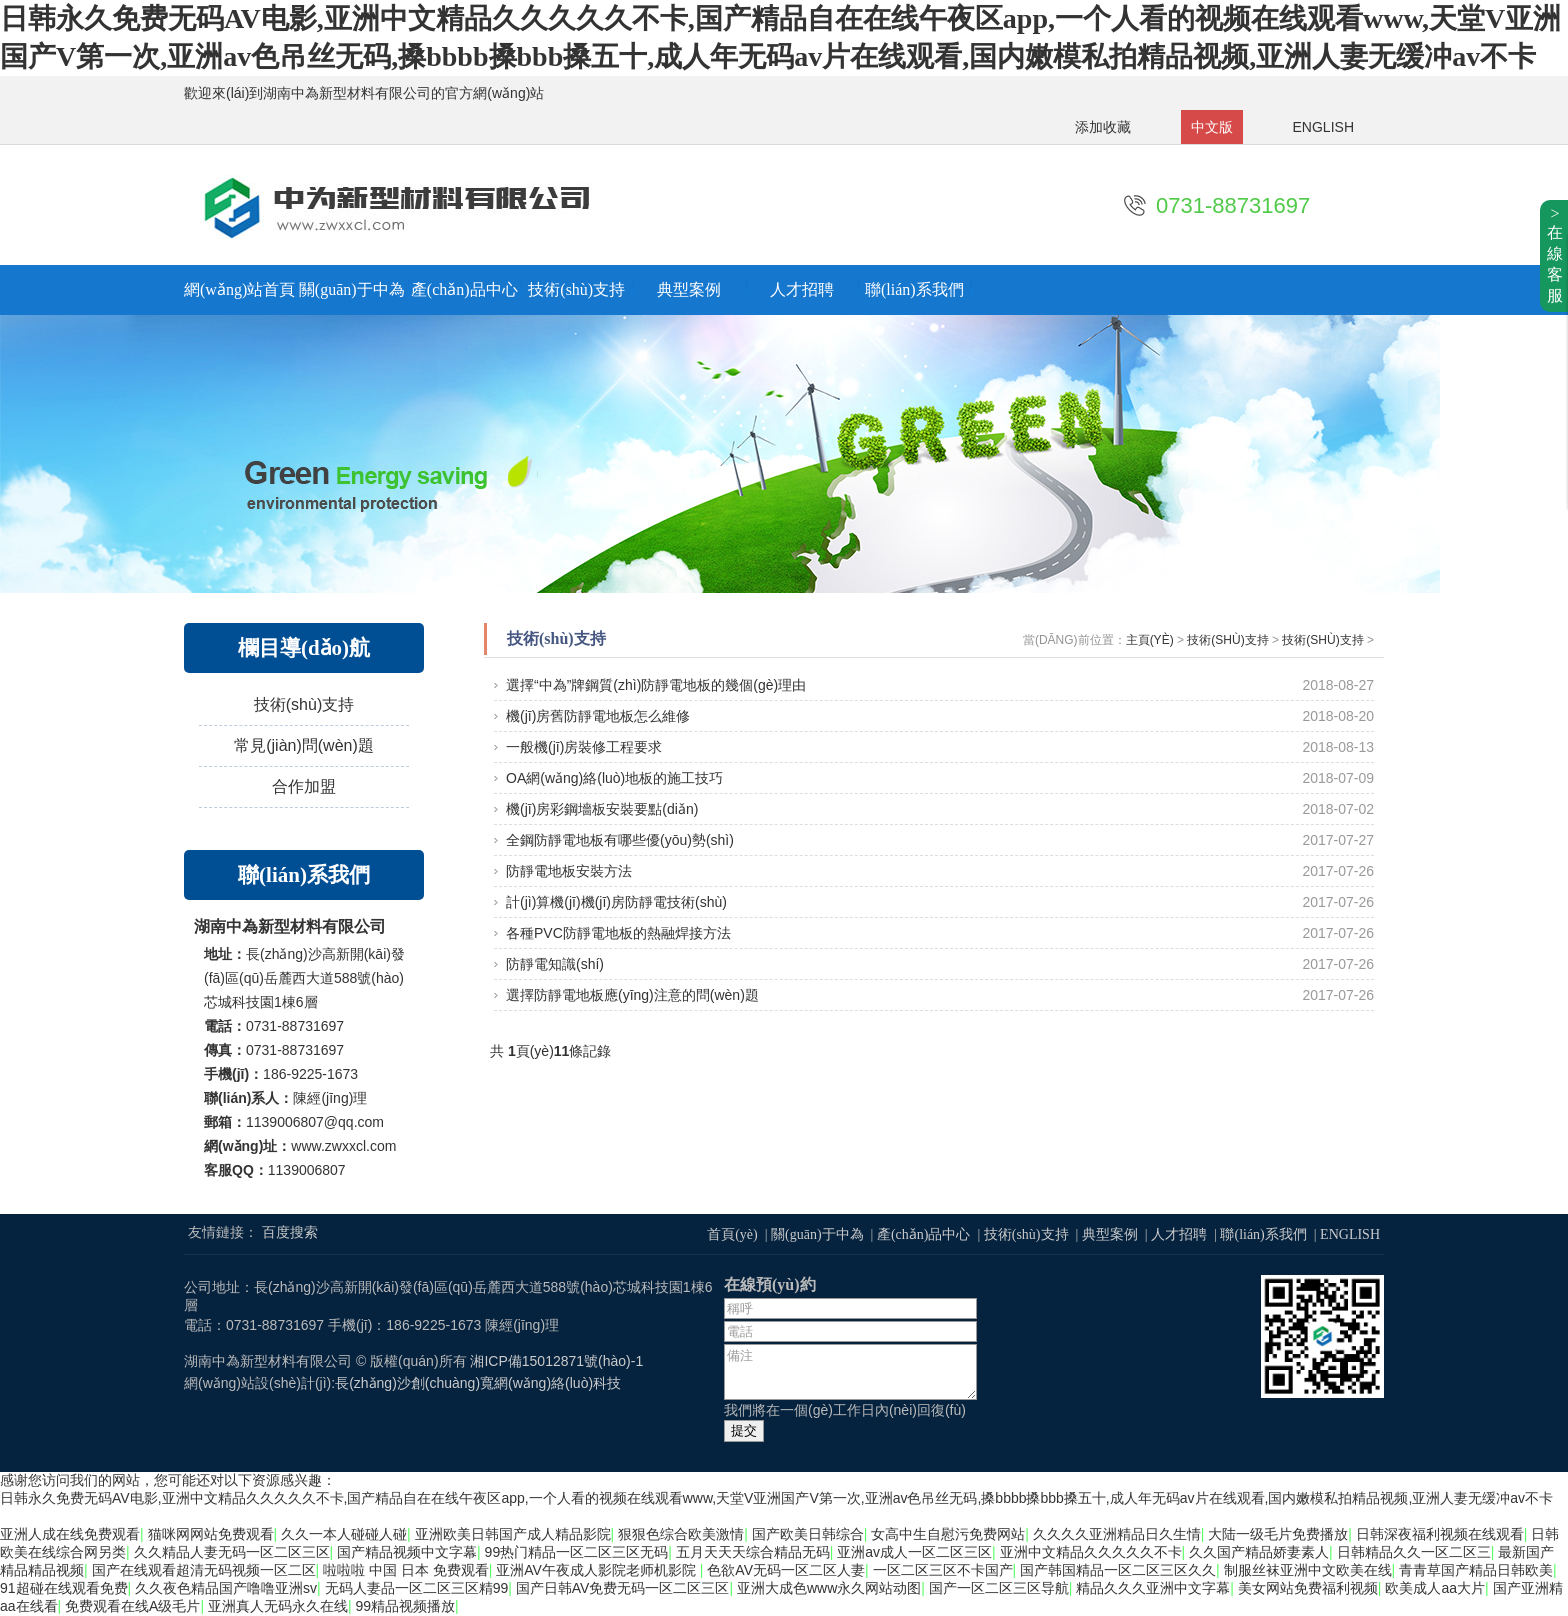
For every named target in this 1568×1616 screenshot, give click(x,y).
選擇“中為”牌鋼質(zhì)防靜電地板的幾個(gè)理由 (656, 685)
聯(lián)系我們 (914, 289)
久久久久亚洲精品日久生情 (1117, 1534)
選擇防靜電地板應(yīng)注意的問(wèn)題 (632, 995)
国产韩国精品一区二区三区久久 (1118, 1570)
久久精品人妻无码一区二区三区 (232, 1552)
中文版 (1212, 127)
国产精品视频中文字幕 (407, 1552)
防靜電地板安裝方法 (569, 871)
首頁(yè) (732, 1234)
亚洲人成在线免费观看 (70, 1534)
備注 (850, 1372)
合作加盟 (304, 786)
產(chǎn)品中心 (464, 289)
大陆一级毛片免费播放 (1278, 1534)
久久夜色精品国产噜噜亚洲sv (226, 1588)
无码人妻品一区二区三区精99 (417, 1588)
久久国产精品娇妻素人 (1259, 1552)
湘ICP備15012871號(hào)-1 (556, 1361)
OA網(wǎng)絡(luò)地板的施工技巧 (614, 778)
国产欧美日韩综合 (808, 1534)
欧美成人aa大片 (1435, 1588)
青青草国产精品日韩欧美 (1476, 1570)
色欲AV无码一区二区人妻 (786, 1570)
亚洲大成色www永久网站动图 (829, 1588)
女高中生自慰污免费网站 (948, 1534)
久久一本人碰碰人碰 (344, 1534)
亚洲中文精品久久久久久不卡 (1091, 1552)
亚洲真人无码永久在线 (278, 1606)
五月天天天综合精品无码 (753, 1552)
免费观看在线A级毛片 (132, 1606)
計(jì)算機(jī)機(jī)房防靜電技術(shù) (616, 902)
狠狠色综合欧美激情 (681, 1534)
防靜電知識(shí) (555, 964)
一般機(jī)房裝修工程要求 (584, 747)
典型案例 (689, 289)
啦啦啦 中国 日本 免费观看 (406, 1570)
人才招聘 (802, 289)
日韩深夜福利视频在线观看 (1440, 1534)
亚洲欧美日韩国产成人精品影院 (513, 1534)
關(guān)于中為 (352, 289)
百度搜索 (290, 1232)
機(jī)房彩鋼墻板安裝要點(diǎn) (602, 809)
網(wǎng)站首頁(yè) (239, 289)
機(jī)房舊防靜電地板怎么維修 (598, 716)
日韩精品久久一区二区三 (1414, 1552)
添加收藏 (1103, 127)
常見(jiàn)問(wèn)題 (304, 745)
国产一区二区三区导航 (999, 1588)
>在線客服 (1555, 254)
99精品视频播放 (406, 1606)
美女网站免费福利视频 (1308, 1588)
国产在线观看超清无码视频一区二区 (204, 1570)
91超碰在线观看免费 (64, 1588)
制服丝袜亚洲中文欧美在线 (1308, 1570)
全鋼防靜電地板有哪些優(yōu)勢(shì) (620, 840)
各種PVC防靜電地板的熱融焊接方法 (618, 933)
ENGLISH (1323, 127)
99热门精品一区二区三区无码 (577, 1552)
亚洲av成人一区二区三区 (914, 1552)
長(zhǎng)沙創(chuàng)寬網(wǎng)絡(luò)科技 (478, 1383)
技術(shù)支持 (576, 289)
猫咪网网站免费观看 (211, 1534)
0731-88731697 (1233, 205)
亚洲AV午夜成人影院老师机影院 (598, 1570)
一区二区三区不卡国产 (943, 1570)
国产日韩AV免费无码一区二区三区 (623, 1588)
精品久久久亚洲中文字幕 (1153, 1588)
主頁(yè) (1150, 640)
